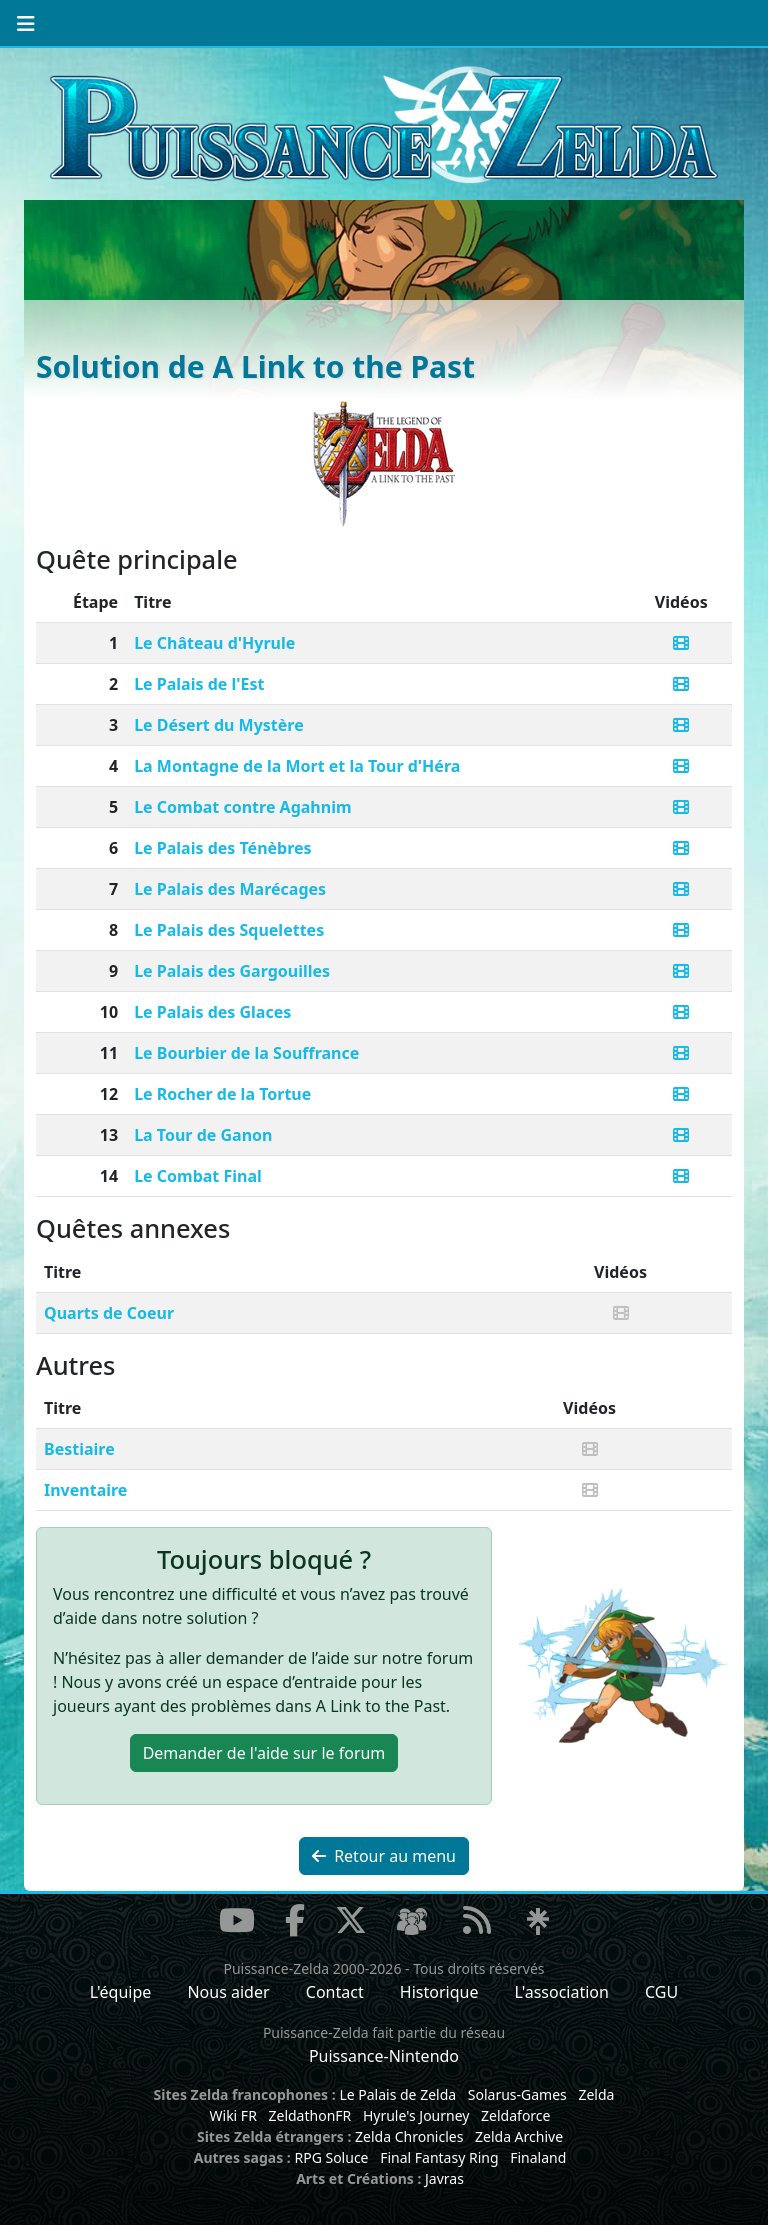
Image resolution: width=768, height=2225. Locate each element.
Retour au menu (384, 1856)
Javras (444, 2178)
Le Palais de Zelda (397, 2094)
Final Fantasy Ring (439, 2157)
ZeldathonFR (309, 2115)
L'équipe (121, 1992)
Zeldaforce (515, 2115)
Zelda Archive (519, 2136)
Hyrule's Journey (416, 2115)
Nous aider (228, 1992)
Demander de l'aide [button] (264, 1753)
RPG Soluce (331, 2157)
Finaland (538, 2157)
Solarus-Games (517, 2094)
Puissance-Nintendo (384, 2056)
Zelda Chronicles (409, 2136)
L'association (562, 1992)
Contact (335, 1992)
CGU (661, 1992)
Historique (439, 1992)
